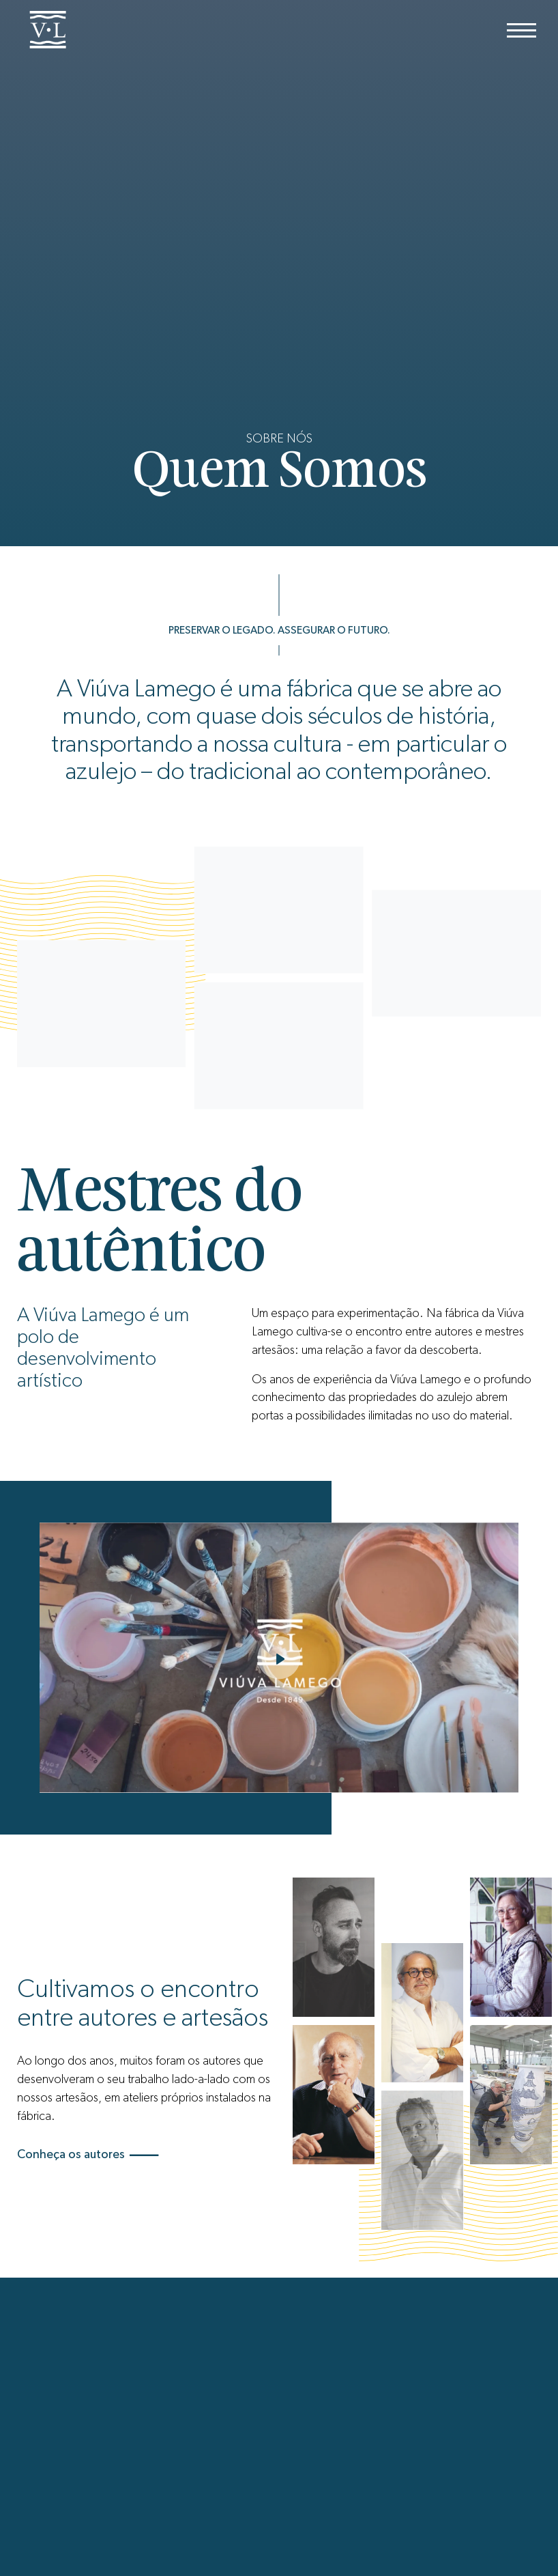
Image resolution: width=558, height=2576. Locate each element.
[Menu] (521, 30)
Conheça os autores (88, 2155)
